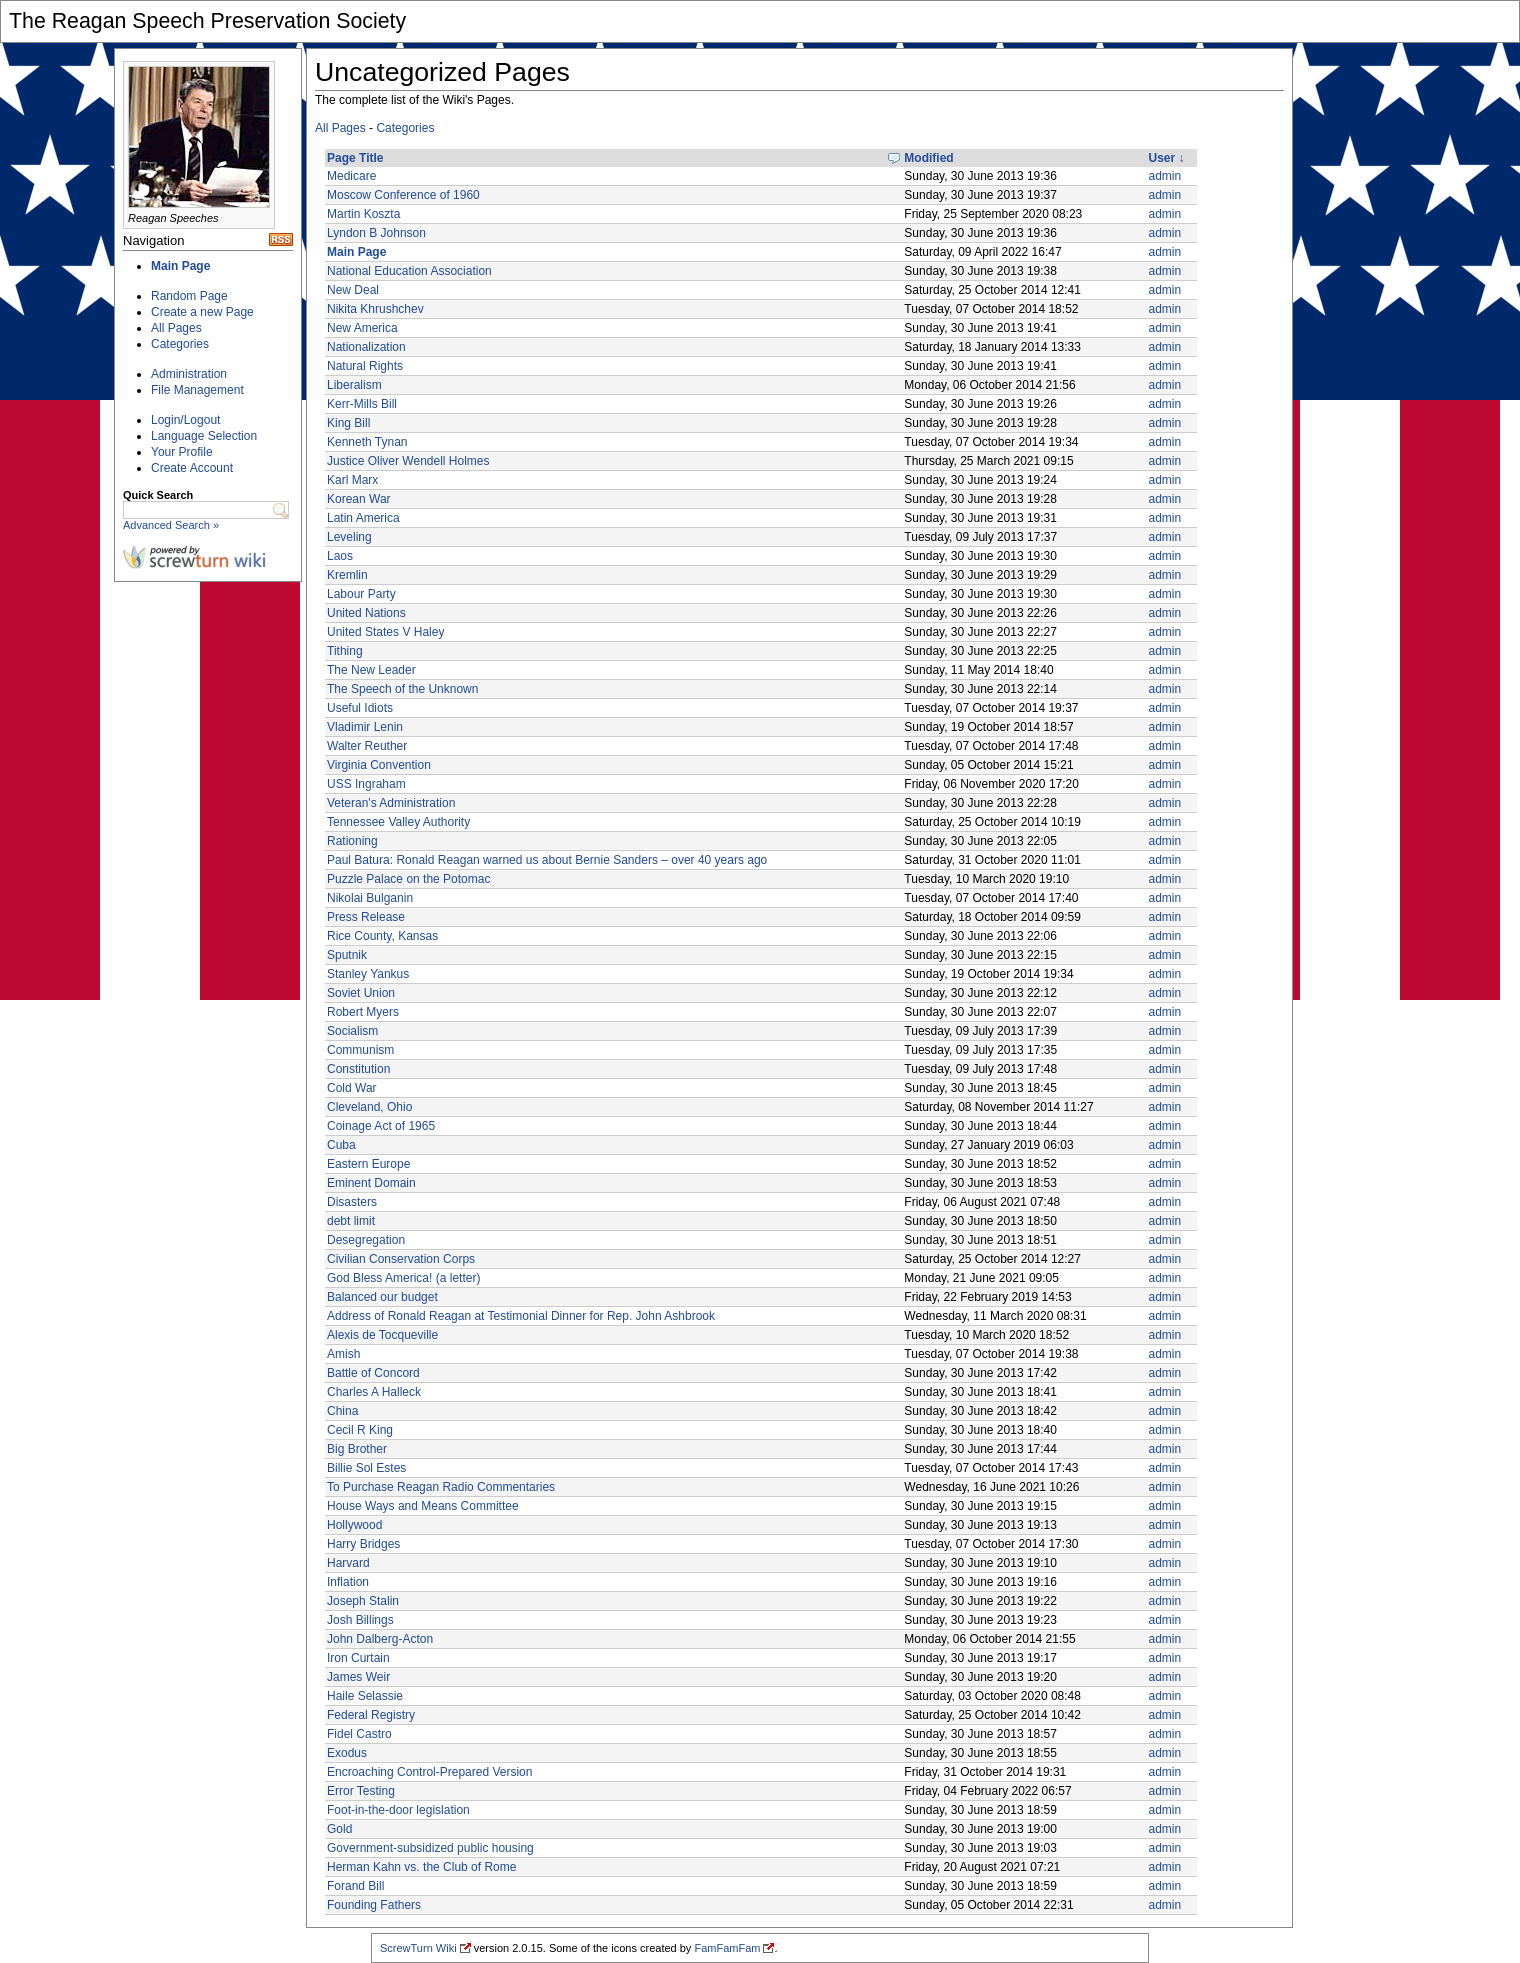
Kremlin (347, 575)
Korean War (359, 499)
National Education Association (409, 271)
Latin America (363, 518)
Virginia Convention (379, 765)
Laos (340, 556)
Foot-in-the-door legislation (398, 1810)
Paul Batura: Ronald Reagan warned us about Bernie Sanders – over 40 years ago (547, 860)
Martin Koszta (363, 214)
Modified (928, 158)
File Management (197, 390)
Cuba (341, 1145)
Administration (189, 374)
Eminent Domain (371, 1183)
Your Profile (182, 452)
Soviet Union (361, 993)
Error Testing (361, 1791)
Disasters (352, 1202)
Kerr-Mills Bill (362, 404)
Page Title (355, 158)
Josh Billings (360, 1620)
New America (362, 328)
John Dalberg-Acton (380, 1639)
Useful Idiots (360, 708)
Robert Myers (363, 1012)
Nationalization (366, 347)
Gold (339, 1829)
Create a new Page (202, 312)
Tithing (345, 651)
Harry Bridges (363, 1544)
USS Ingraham (366, 784)
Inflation (348, 1582)
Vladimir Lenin (365, 727)
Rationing (352, 841)
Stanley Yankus (368, 974)
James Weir (358, 1677)
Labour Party (361, 594)
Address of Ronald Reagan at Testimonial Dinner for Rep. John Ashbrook (521, 1316)
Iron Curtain (358, 1658)
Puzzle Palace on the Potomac (408, 879)
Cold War (352, 1088)
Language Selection (204, 436)
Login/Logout (185, 420)
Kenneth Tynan (367, 442)
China (342, 1411)
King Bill (348, 423)
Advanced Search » (171, 525)
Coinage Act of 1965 (381, 1126)
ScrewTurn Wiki (418, 1948)
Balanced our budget (382, 1297)
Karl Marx (352, 480)
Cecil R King (360, 1430)
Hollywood (354, 1525)
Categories (180, 344)
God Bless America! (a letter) (403, 1278)
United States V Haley (385, 632)
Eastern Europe (368, 1164)
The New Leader (371, 670)
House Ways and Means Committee (423, 1506)
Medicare (351, 176)
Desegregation (366, 1240)
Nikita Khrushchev (375, 309)
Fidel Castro (359, 1734)
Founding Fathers (374, 1905)
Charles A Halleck (374, 1392)
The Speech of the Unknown (402, 689)
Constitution (358, 1069)
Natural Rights (365, 366)
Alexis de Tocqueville (382, 1335)
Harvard (348, 1563)
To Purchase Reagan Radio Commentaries (441, 1487)
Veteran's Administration (391, 803)
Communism (360, 1050)
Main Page (180, 266)
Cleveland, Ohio (369, 1107)
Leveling (349, 537)
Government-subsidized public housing (430, 1848)
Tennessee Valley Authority (398, 822)
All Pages (176, 328)
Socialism (352, 1031)
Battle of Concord (373, 1373)
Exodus (347, 1753)
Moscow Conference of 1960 (403, 195)
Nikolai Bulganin (370, 898)
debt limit (351, 1221)
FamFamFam (727, 1948)
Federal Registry (371, 1715)
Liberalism (354, 385)
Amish (343, 1354)
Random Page (189, 296)
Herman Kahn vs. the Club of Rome (421, 1867)
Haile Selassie (365, 1696)
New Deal (353, 290)
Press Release (366, 917)
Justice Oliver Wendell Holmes (408, 461)
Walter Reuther (367, 746)
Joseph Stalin (363, 1601)
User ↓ (1167, 158)
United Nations (366, 613)
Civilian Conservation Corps (401, 1259)
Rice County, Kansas (382, 936)
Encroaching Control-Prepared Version (429, 1772)
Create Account (192, 468)
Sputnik (347, 955)
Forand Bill (355, 1886)
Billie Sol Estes (366, 1468)
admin (1165, 176)
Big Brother (357, 1449)
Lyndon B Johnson (376, 233)
